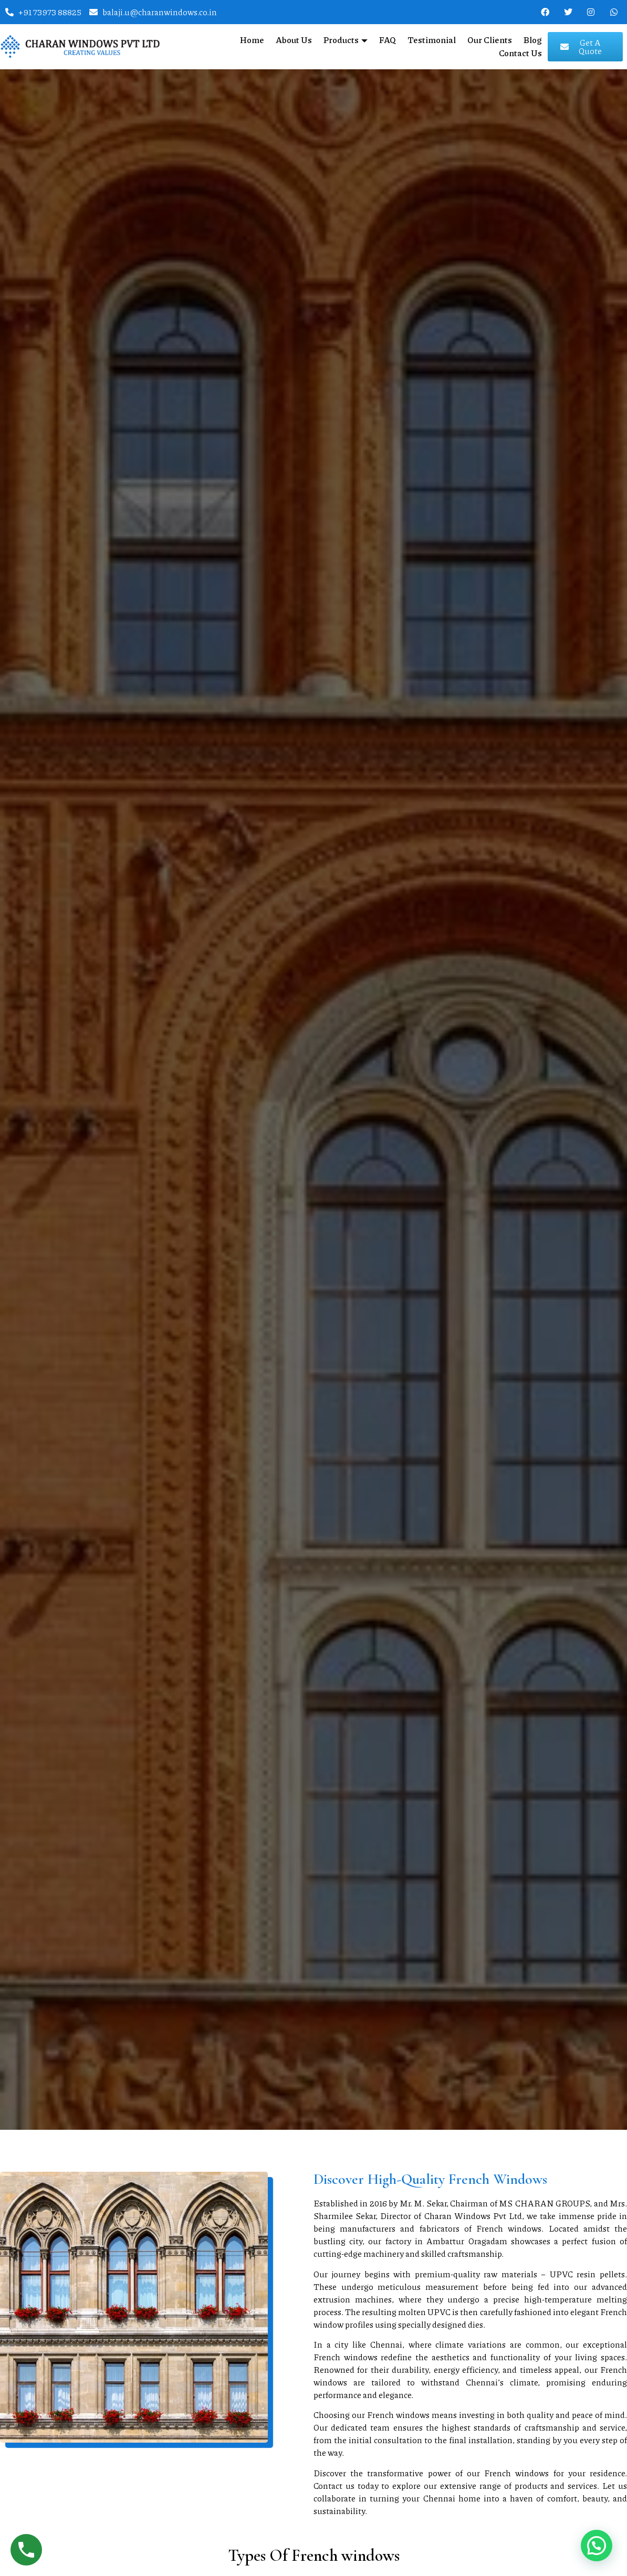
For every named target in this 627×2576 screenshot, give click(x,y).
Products (345, 40)
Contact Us (520, 53)
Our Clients (489, 40)
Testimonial (431, 40)
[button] (596, 2545)
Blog (533, 40)
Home (252, 40)
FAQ (387, 40)
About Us (294, 40)
